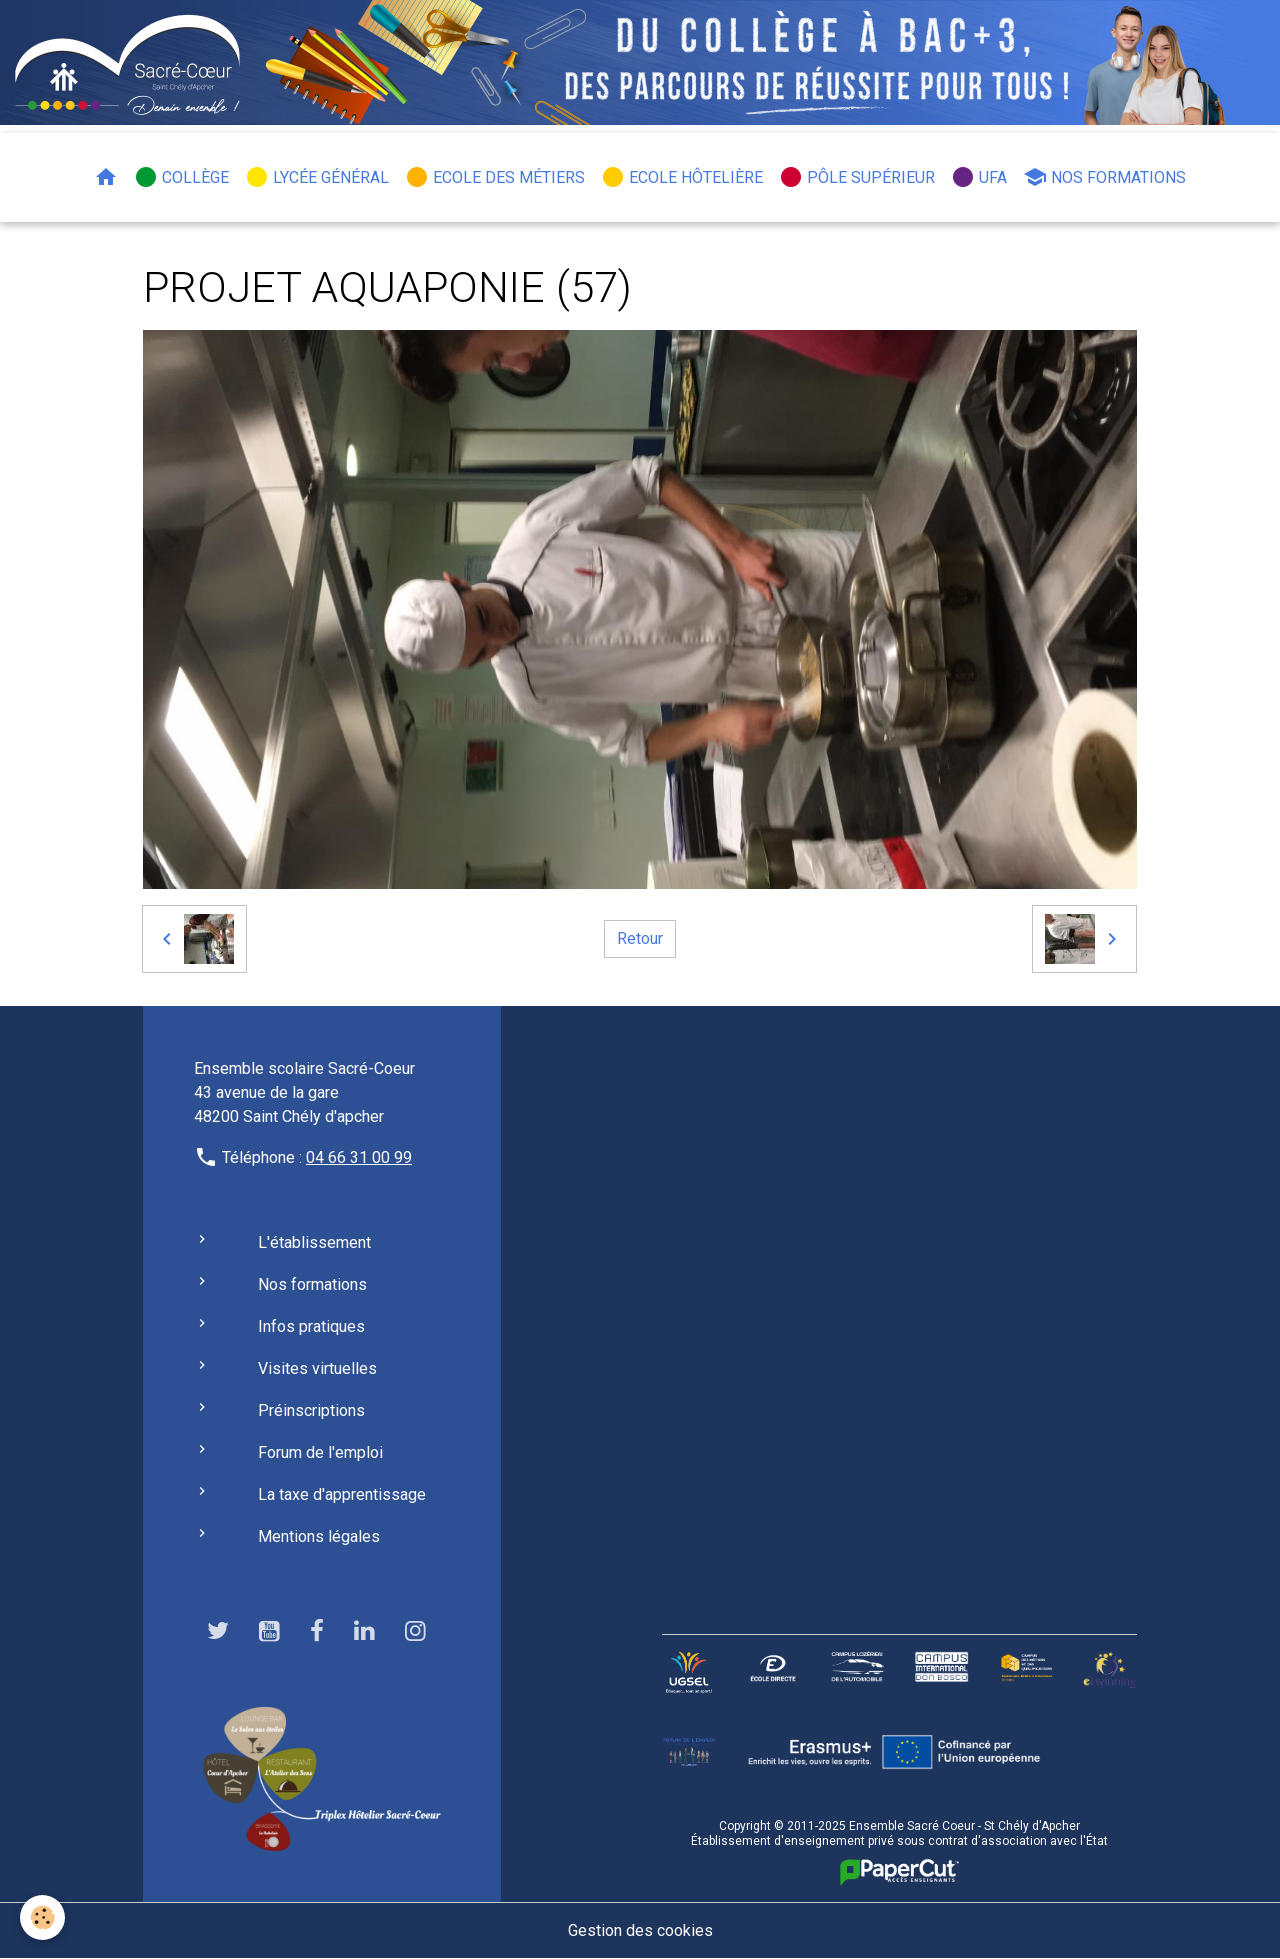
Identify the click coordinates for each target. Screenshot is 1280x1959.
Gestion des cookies (640, 1930)
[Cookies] (42, 1917)
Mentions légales (319, 1536)
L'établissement (314, 1242)
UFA (979, 177)
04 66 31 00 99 (359, 1157)
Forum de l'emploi (320, 1452)
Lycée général (317, 177)
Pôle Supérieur (857, 177)
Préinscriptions (311, 1410)
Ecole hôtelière (682, 177)
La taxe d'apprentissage (342, 1494)
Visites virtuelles (317, 1368)
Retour (640, 938)
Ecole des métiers (495, 177)
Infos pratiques (311, 1326)
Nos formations (1104, 177)
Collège (181, 177)
